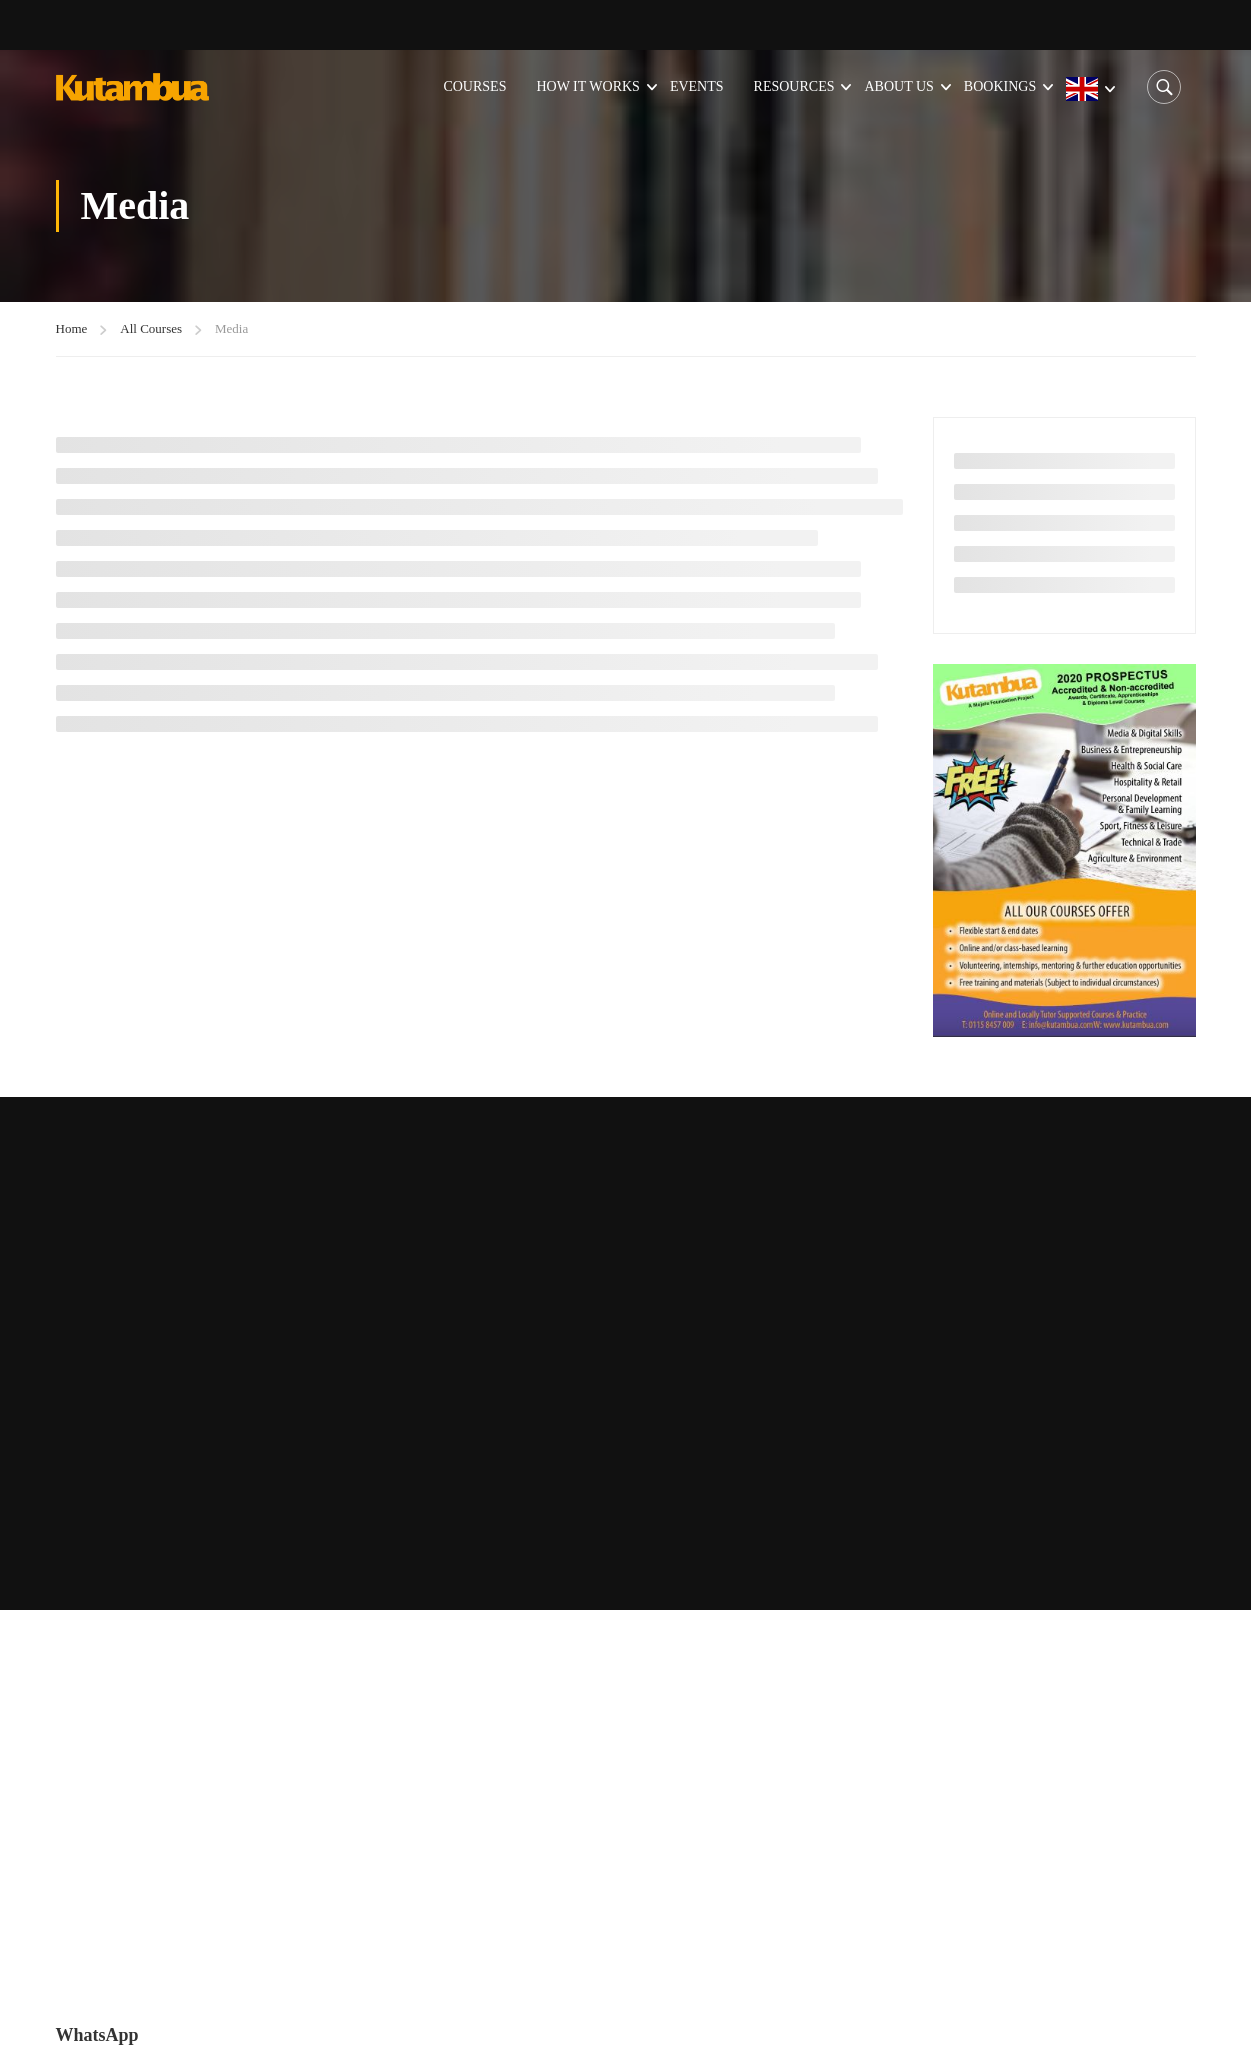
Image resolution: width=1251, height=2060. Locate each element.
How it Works (587, 86)
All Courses (151, 328)
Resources (794, 86)
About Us (898, 86)
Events (697, 86)
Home (72, 328)
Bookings (1000, 86)
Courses (474, 86)
